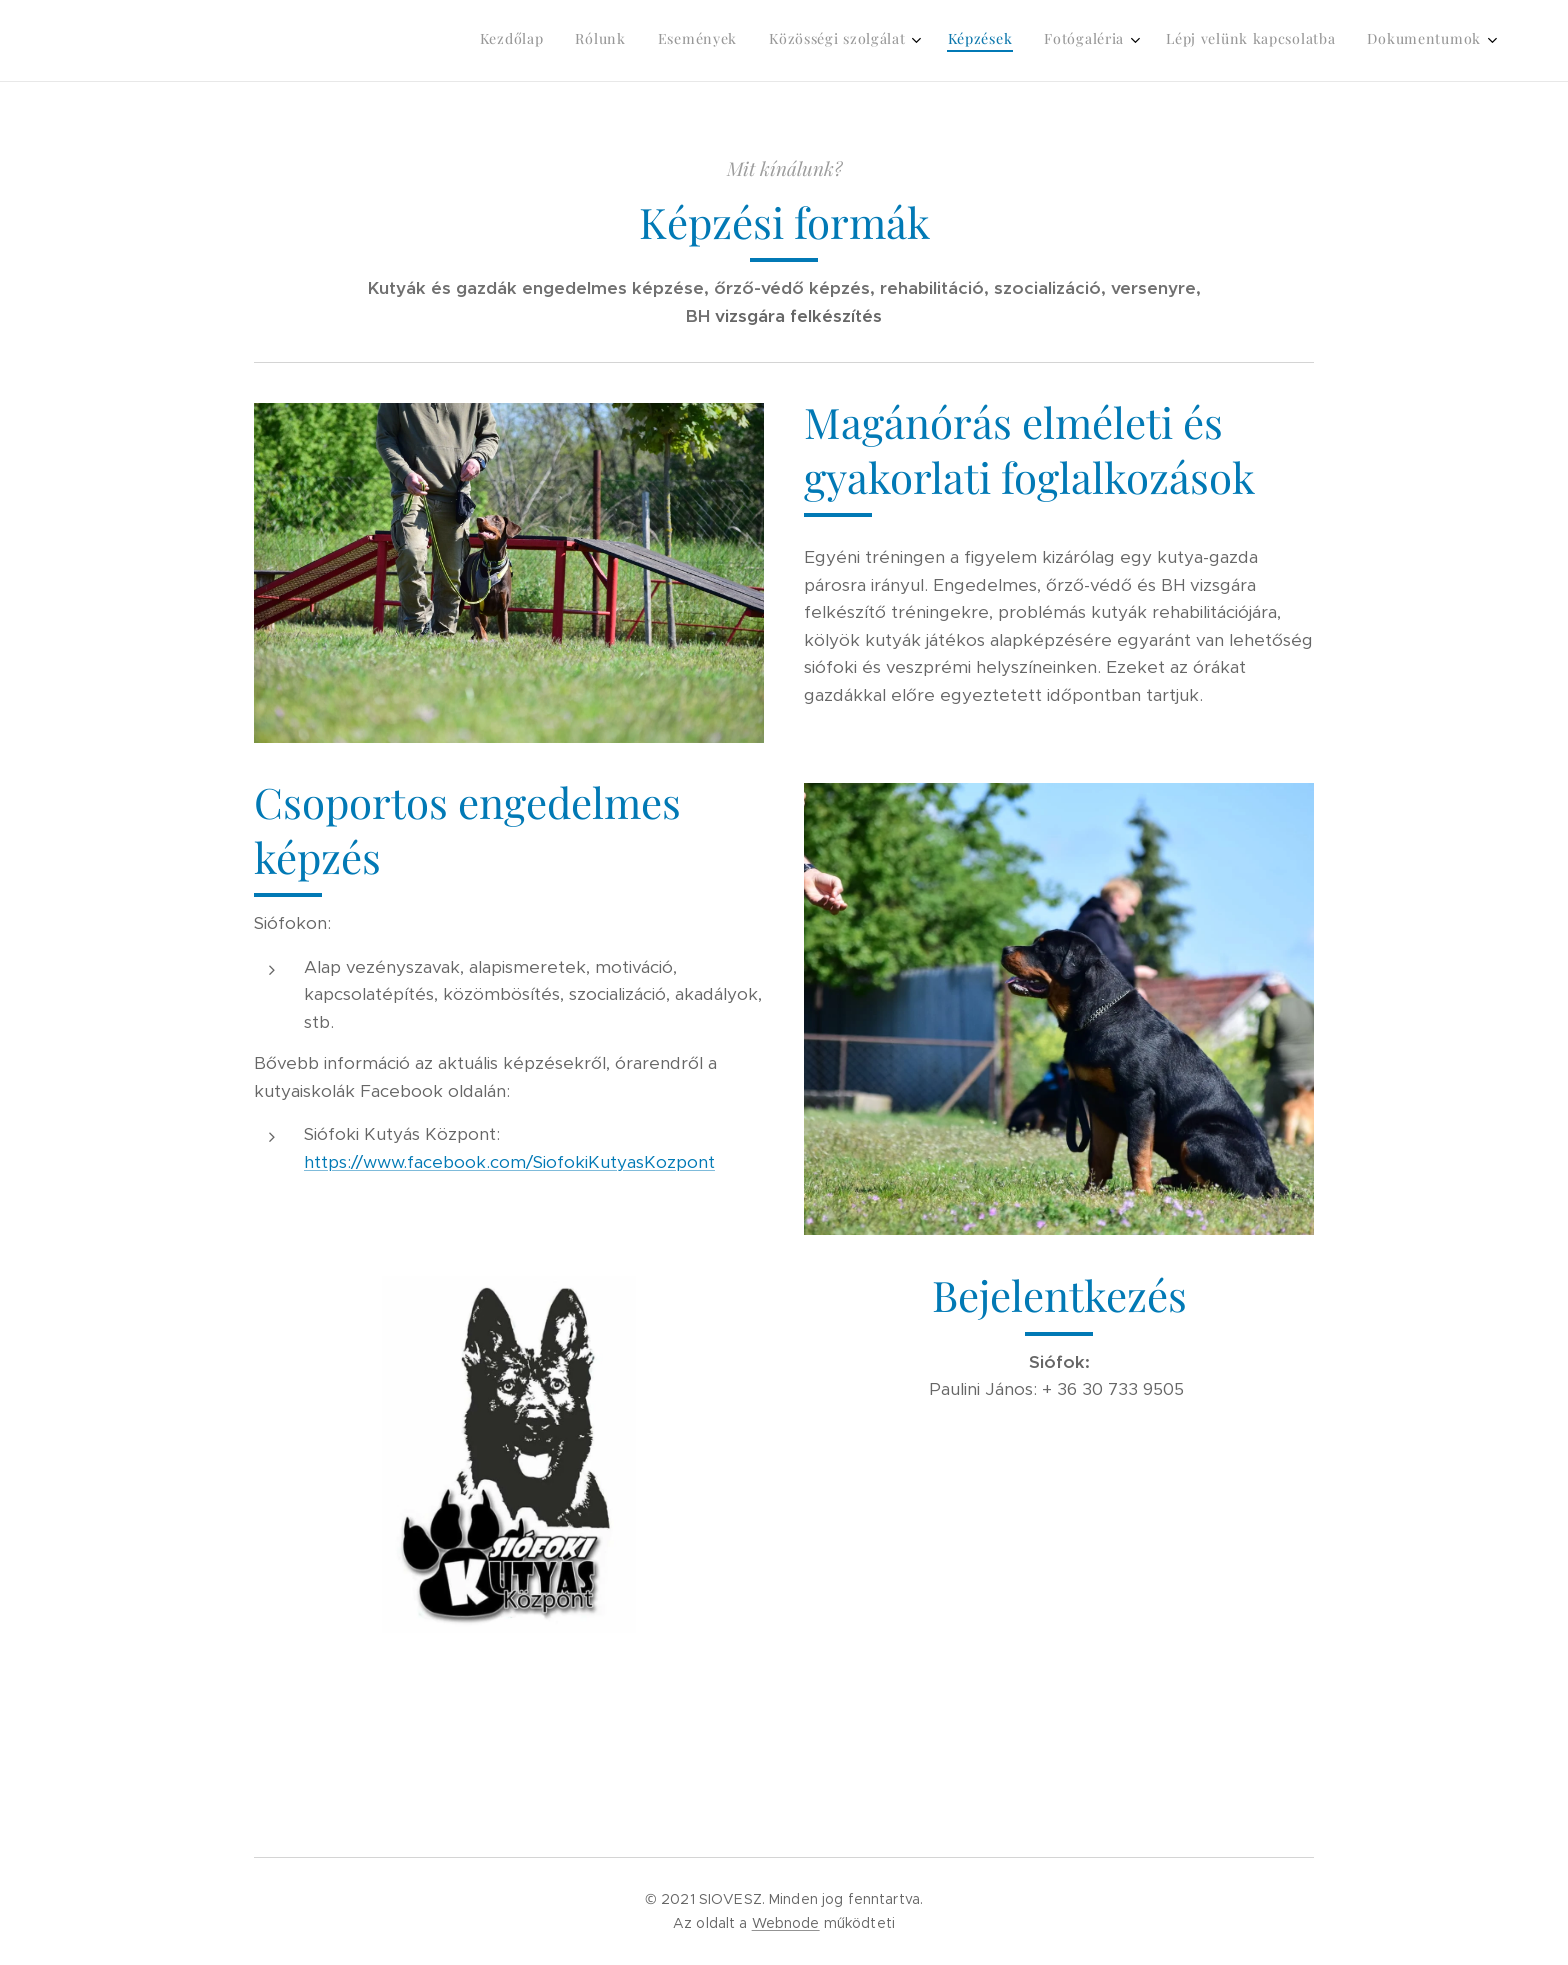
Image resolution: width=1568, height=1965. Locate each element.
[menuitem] (1242, 41)
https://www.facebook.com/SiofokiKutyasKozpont (509, 1162)
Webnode (786, 1923)
